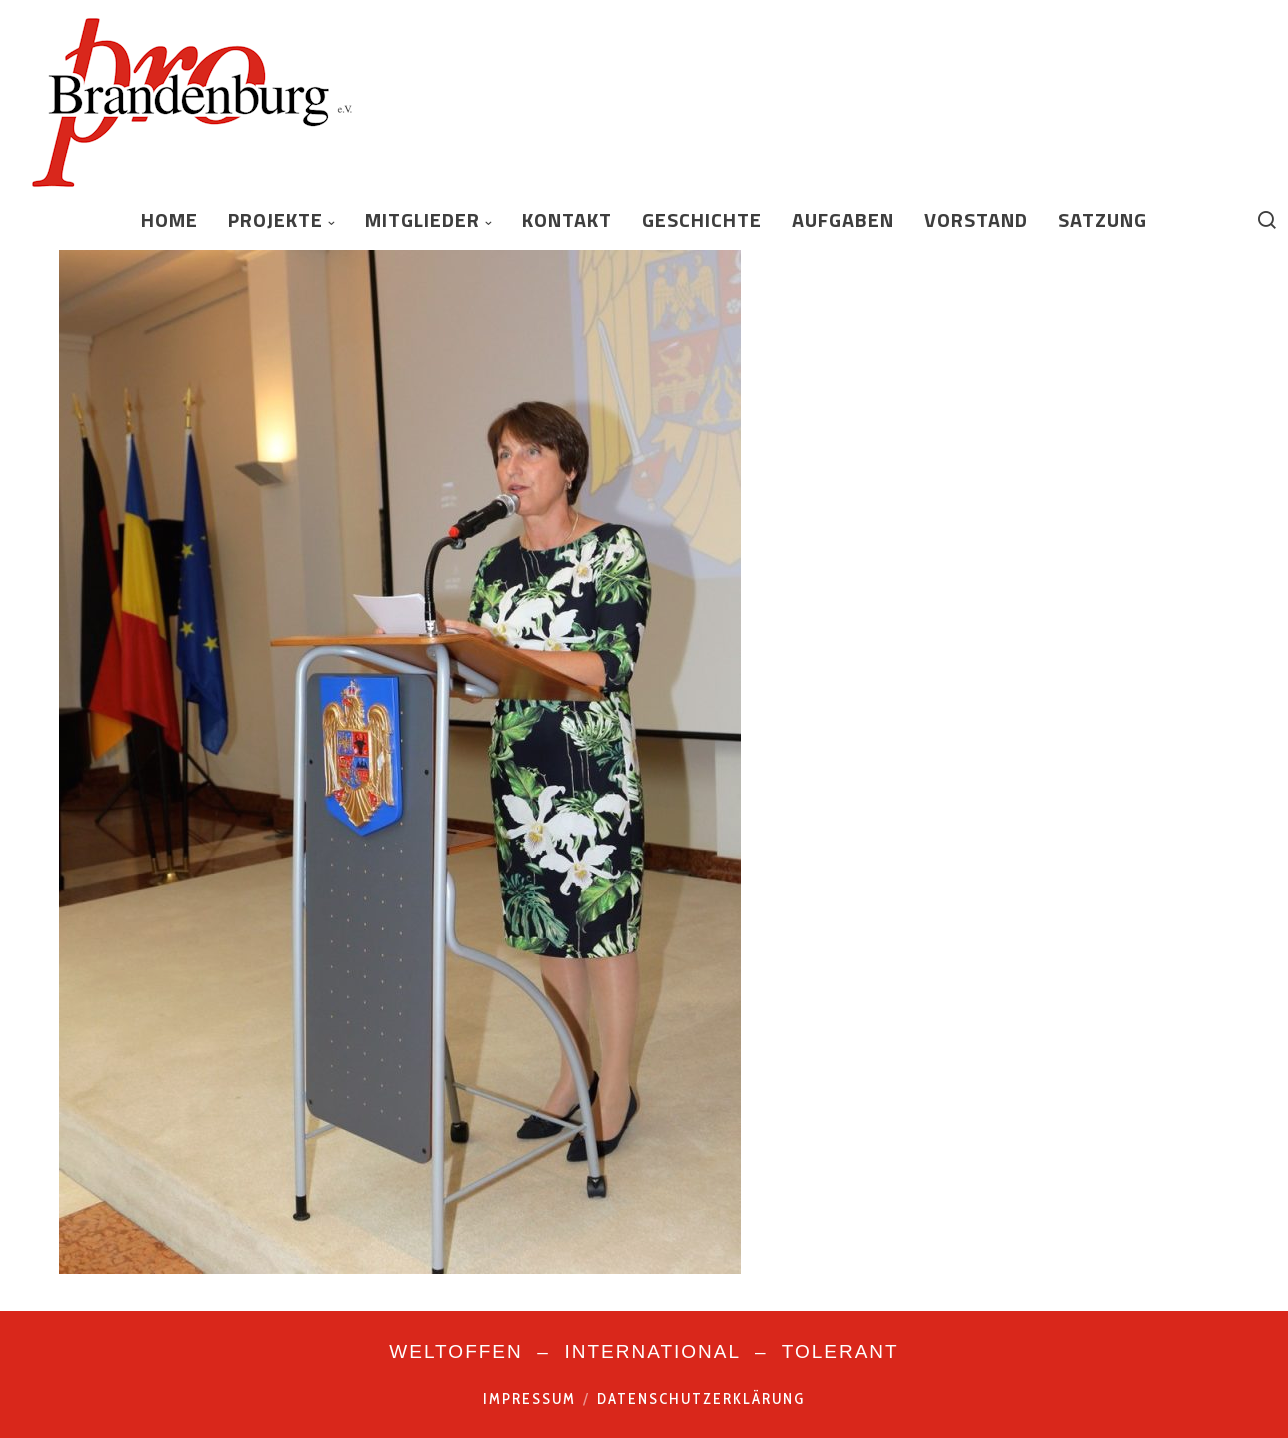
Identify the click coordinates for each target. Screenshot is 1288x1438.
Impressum (529, 1399)
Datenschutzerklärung (701, 1399)
